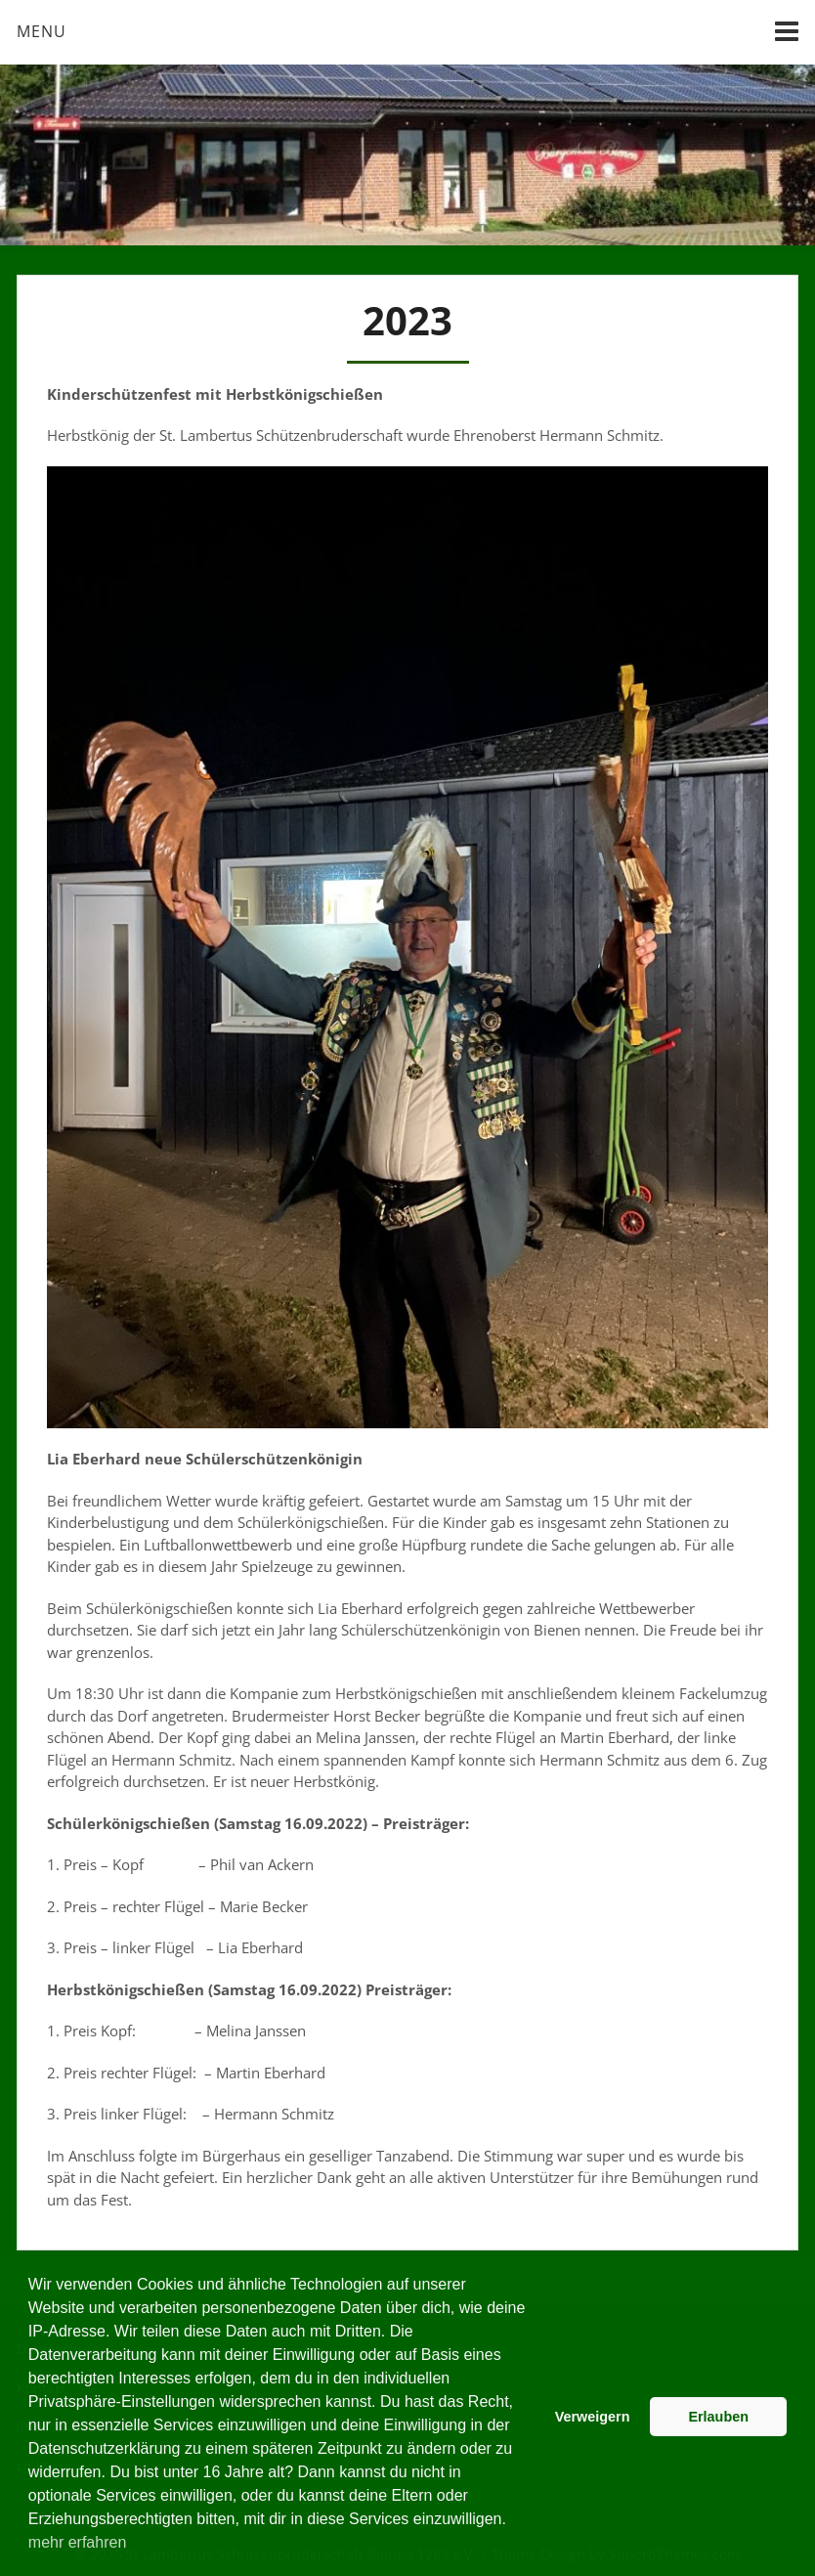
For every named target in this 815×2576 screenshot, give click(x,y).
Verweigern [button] (592, 2416)
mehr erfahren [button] (77, 2542)
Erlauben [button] (718, 2416)
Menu (41, 31)
